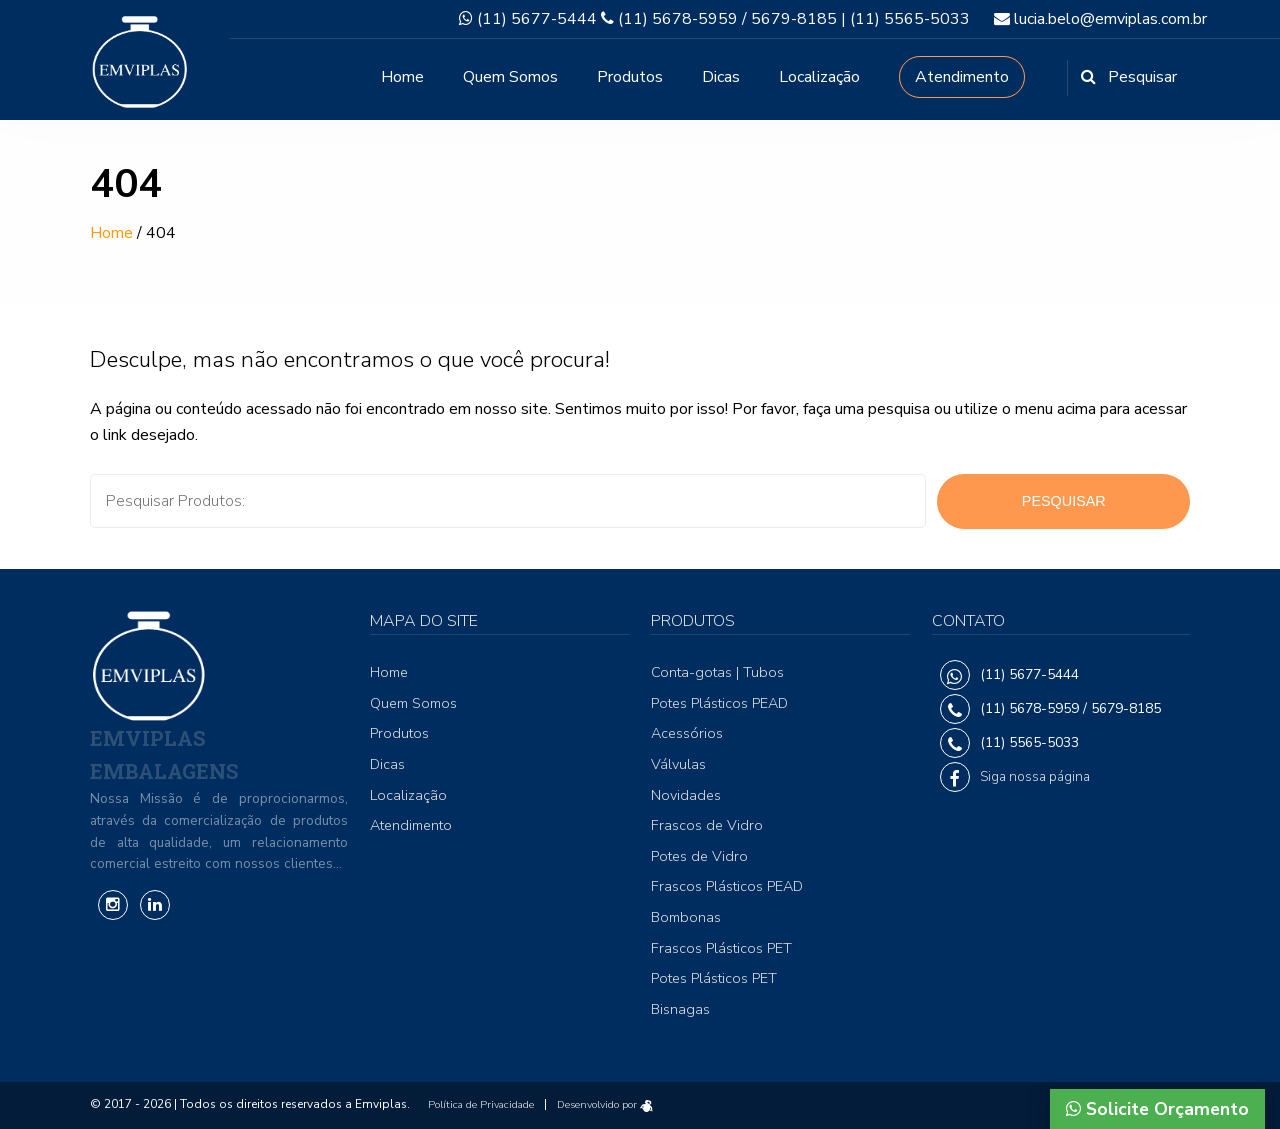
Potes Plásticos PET (714, 978)
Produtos (630, 77)
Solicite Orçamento (1157, 1109)
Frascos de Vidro (707, 825)
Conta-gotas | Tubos (717, 672)
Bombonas (686, 917)
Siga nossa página (1035, 776)
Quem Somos (510, 77)
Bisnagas (680, 1009)
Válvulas (678, 764)
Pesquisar (1064, 501)
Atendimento (962, 77)
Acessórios (687, 733)
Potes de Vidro (699, 856)
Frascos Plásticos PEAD (727, 886)
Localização (819, 77)
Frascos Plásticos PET (721, 948)
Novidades (686, 795)
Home (402, 77)
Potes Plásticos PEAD (719, 703)
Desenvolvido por (605, 1104)
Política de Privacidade (481, 1104)
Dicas (721, 77)
